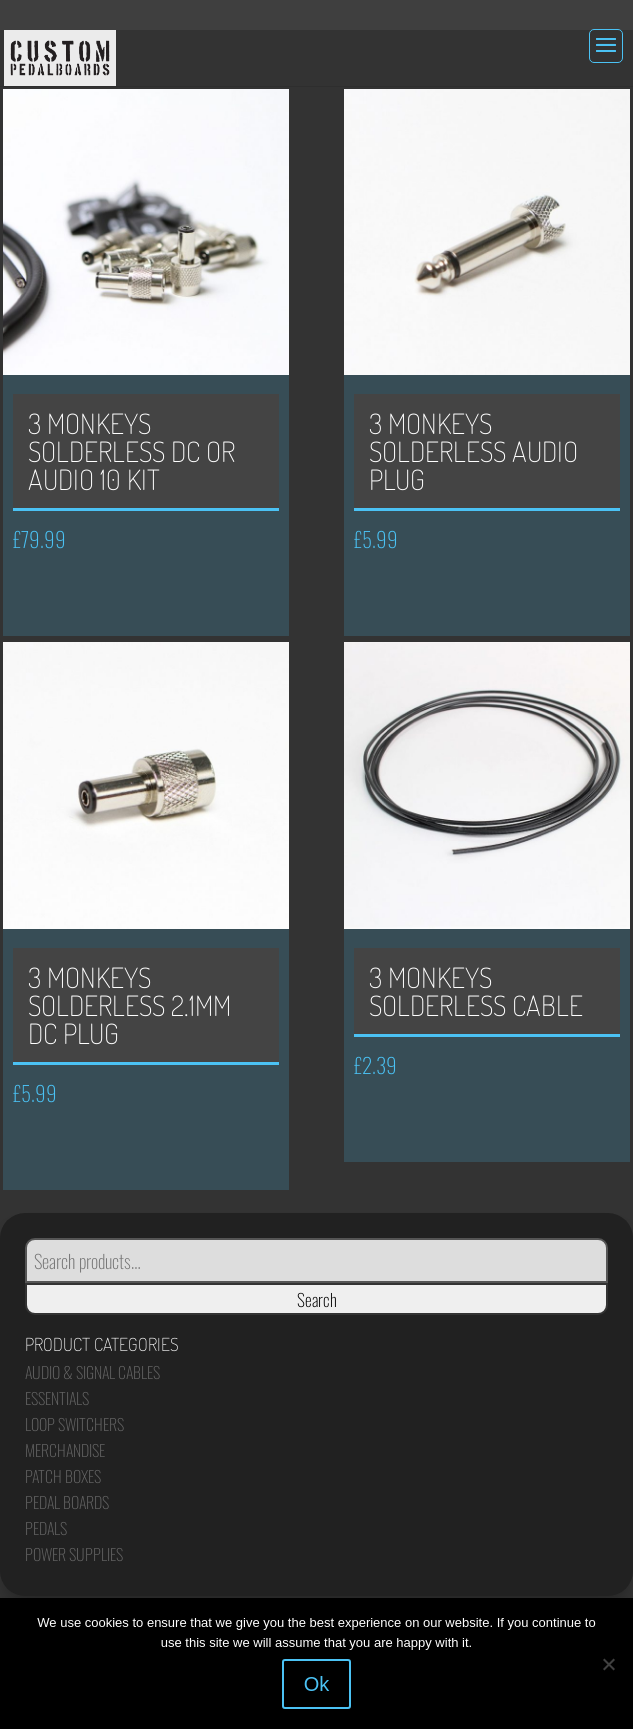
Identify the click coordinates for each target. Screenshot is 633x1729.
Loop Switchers (74, 1424)
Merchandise (65, 1450)
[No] (608, 1664)
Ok (317, 1684)
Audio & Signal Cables (92, 1372)
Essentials (57, 1398)
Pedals (46, 1528)
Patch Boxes (63, 1476)
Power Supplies (74, 1554)
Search (317, 1299)
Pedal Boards (67, 1502)
